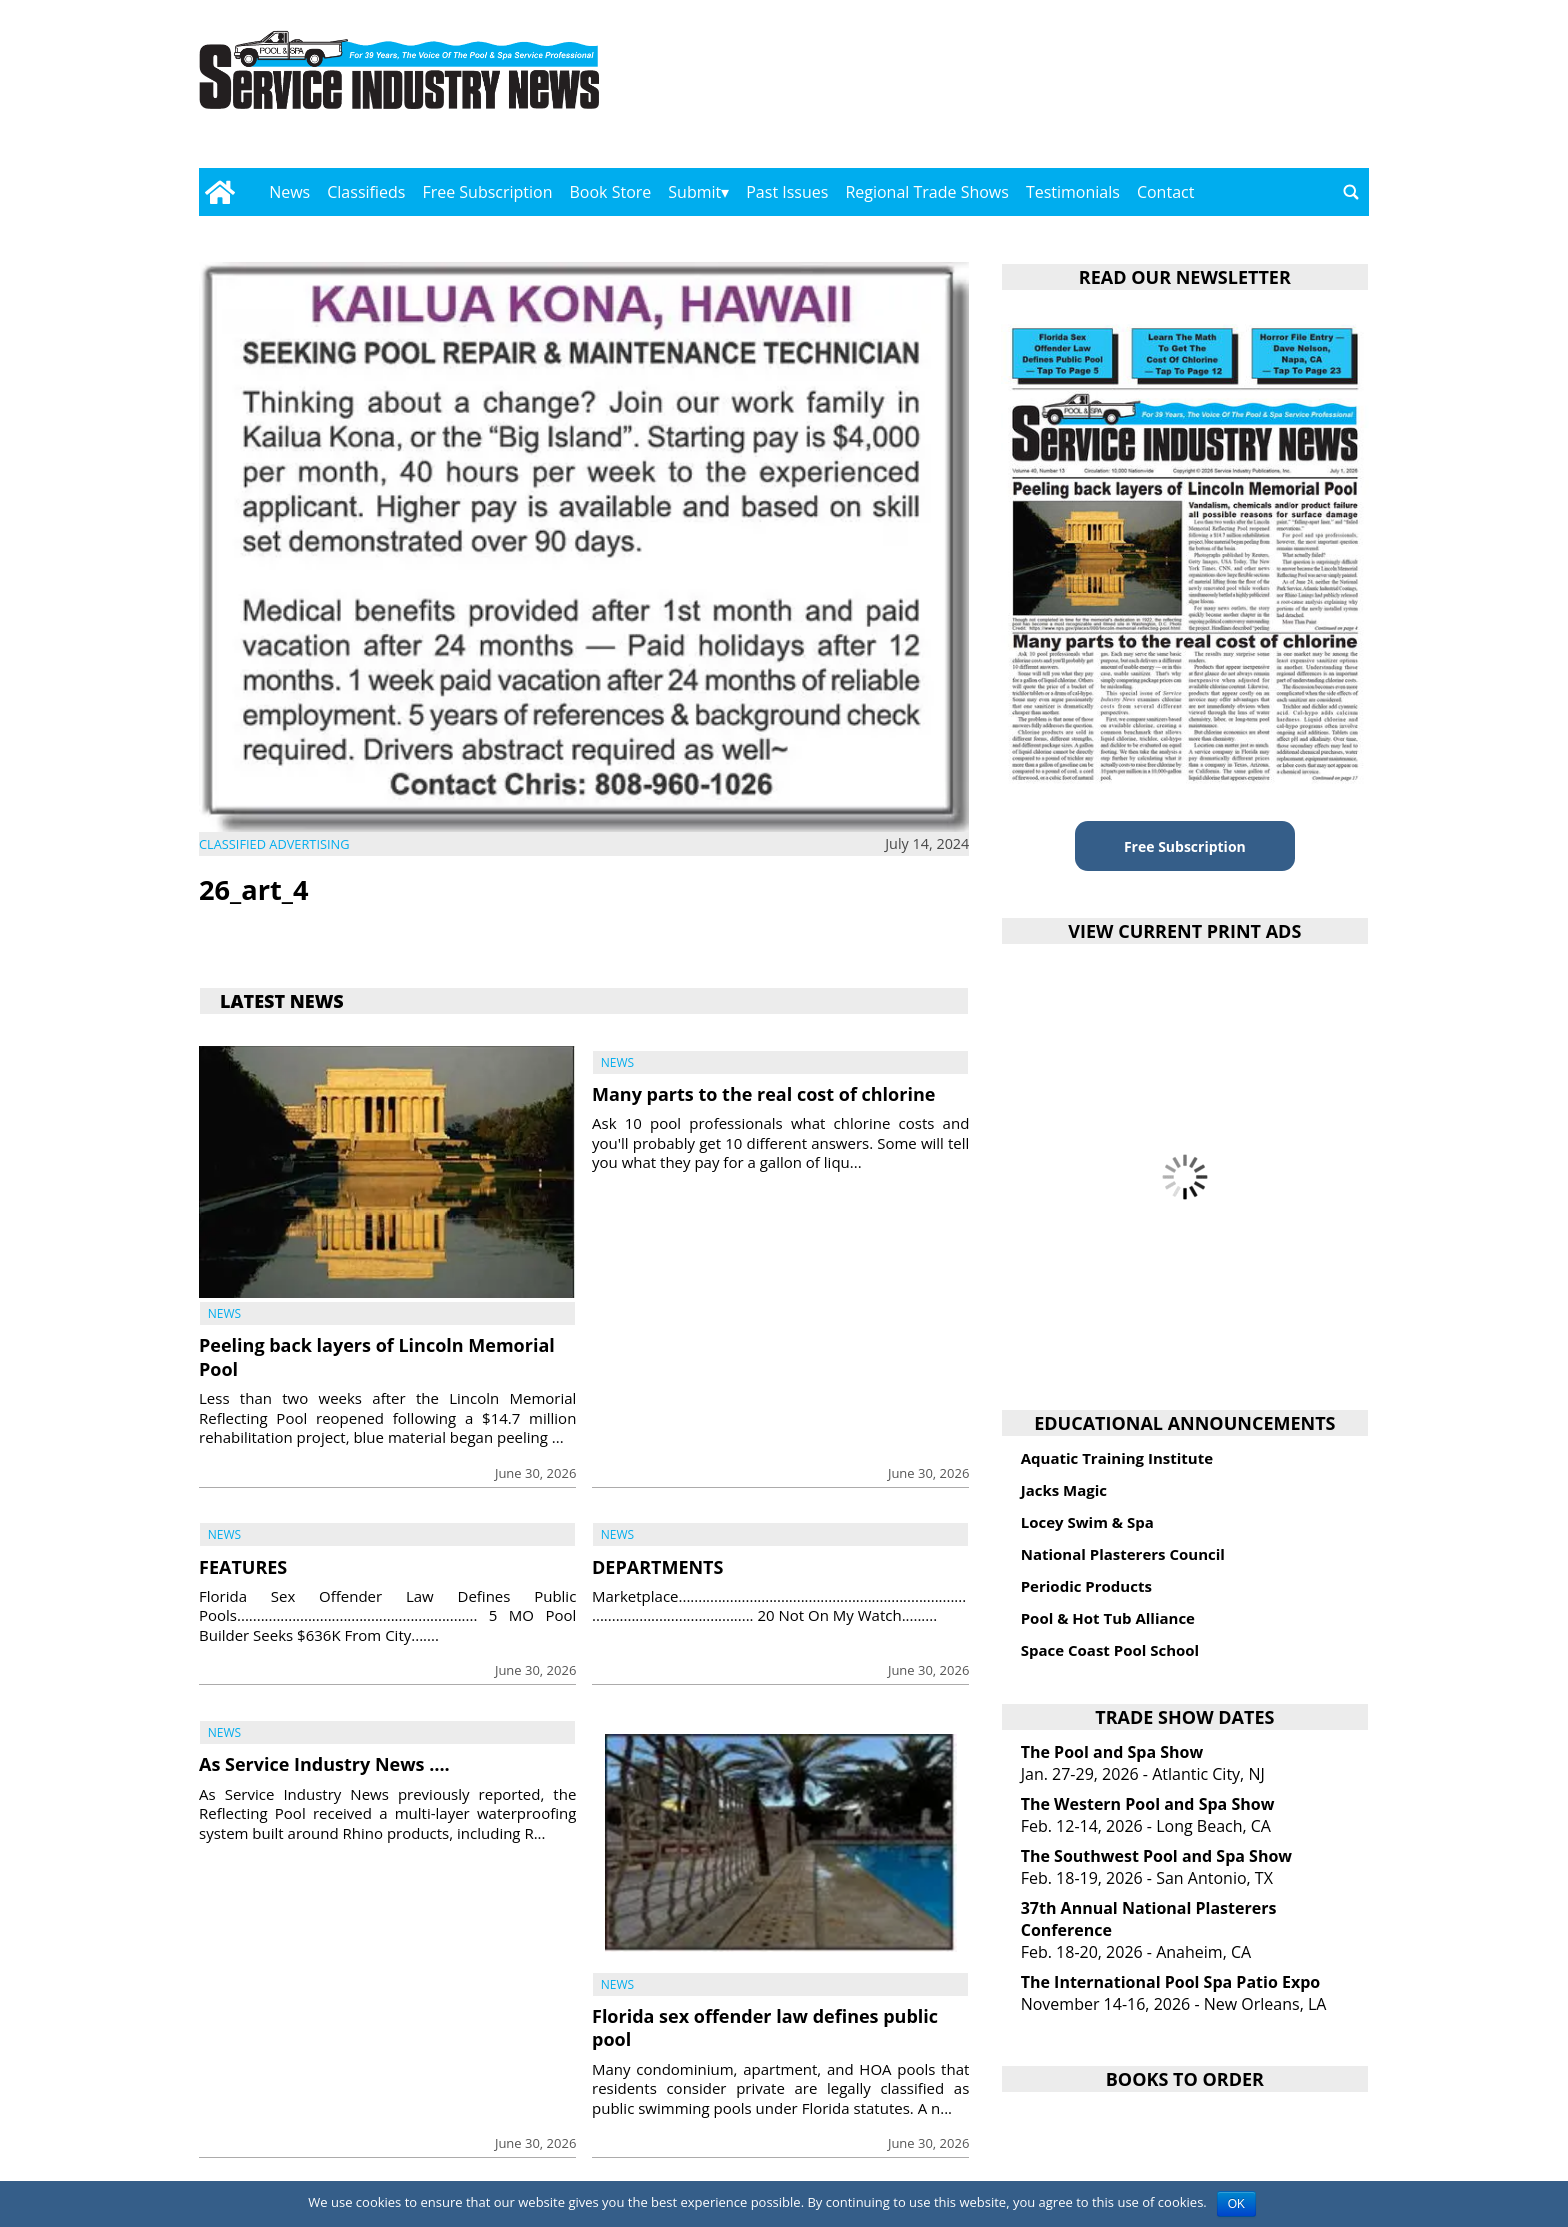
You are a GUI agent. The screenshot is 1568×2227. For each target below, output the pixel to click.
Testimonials (1073, 192)
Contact (1165, 192)
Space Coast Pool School (1110, 1650)
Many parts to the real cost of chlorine (763, 1094)
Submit (694, 192)
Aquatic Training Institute (1117, 1458)
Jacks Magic (1064, 1490)
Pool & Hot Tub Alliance (1108, 1618)
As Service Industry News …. (324, 1764)
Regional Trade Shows (927, 192)
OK (1236, 2204)
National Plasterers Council (1123, 1554)
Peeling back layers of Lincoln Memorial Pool (377, 1356)
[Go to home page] (219, 192)
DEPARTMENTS (657, 1567)
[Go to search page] (1351, 192)
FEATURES (243, 1567)
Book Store (611, 192)
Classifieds (366, 192)
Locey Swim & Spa (1087, 1522)
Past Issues (787, 192)
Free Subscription (487, 192)
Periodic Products (1086, 1586)
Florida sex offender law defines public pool (765, 2027)
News (289, 192)
